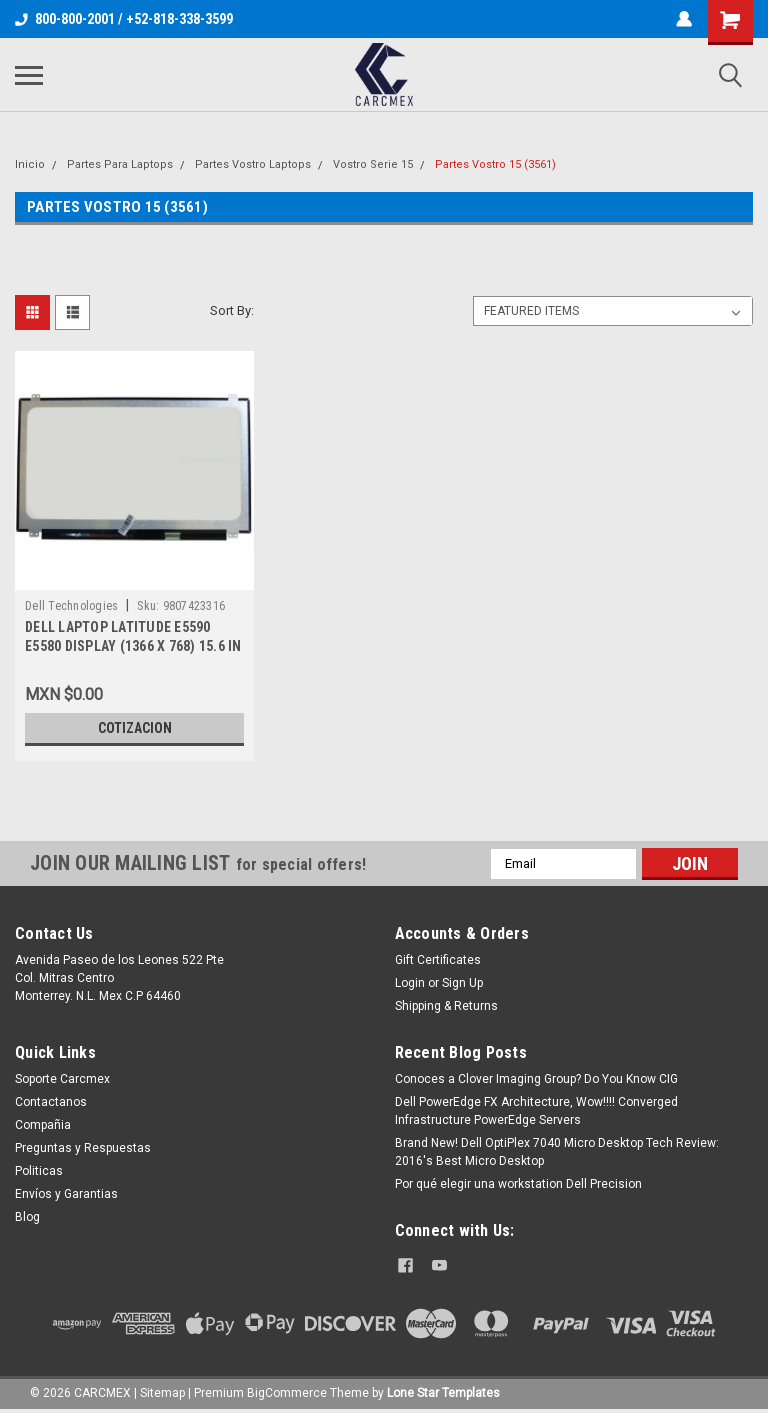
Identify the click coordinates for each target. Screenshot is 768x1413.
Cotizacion (135, 728)
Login (410, 983)
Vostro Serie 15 (373, 164)
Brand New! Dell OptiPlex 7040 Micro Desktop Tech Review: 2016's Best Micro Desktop (557, 1152)
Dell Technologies (71, 606)
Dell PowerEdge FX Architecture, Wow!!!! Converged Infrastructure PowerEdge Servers (536, 1111)
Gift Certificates (438, 960)
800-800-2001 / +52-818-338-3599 (124, 19)
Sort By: (232, 310)
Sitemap (162, 1393)
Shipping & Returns (446, 1006)
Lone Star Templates (443, 1393)
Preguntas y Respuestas (83, 1148)
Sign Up (462, 983)
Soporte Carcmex (62, 1079)
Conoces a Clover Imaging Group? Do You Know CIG (536, 1079)
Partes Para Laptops (120, 164)
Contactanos (51, 1102)
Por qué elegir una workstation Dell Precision (518, 1184)
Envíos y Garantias (66, 1194)
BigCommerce (287, 1393)
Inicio (30, 164)
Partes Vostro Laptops (253, 164)
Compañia (43, 1125)
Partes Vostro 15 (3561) (495, 164)
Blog (27, 1217)
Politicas (39, 1171)
